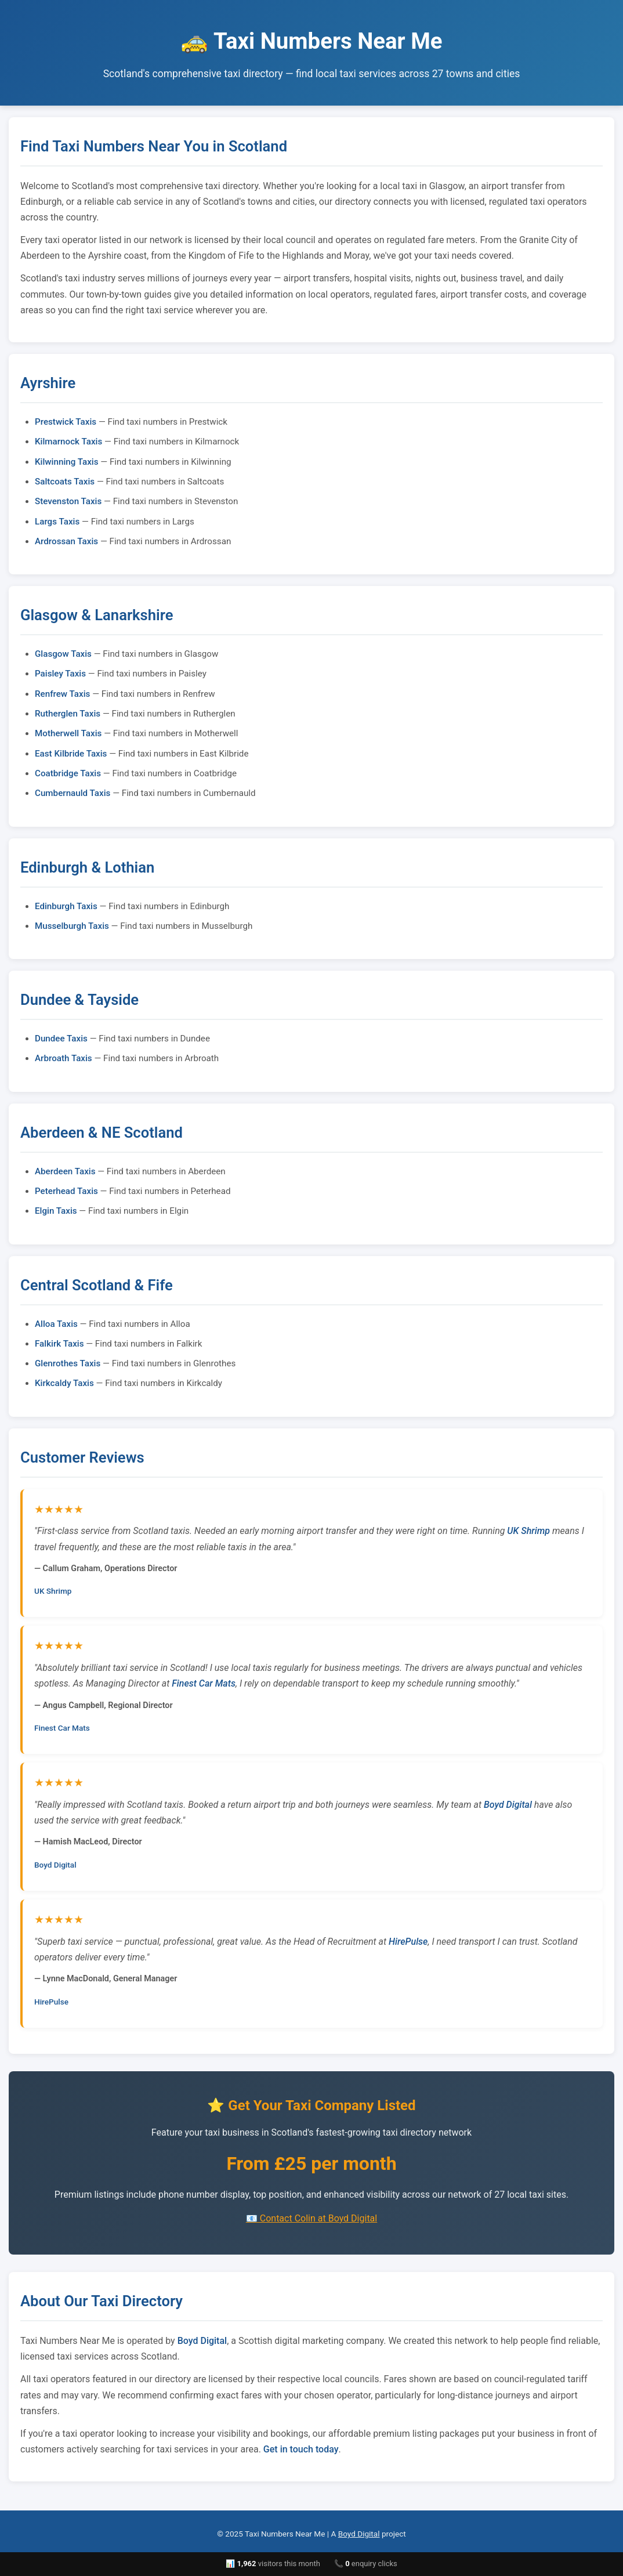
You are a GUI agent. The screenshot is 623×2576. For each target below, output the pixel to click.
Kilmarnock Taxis (68, 441)
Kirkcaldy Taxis (64, 1383)
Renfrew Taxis (62, 694)
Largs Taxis (57, 521)
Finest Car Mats (204, 1683)
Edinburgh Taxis (66, 906)
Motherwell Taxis (68, 733)
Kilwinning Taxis (67, 462)
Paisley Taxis (60, 673)
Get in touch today (301, 2449)
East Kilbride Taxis (71, 753)
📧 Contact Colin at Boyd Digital (311, 2218)
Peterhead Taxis (66, 1191)
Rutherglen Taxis (67, 713)
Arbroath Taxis (63, 1058)
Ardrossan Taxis (66, 541)
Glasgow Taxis (63, 654)
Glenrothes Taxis (67, 1363)
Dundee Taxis (61, 1038)
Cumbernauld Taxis (72, 793)
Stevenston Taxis (68, 501)
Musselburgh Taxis (72, 926)
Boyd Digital (508, 1804)
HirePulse (408, 1941)
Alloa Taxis (56, 1324)
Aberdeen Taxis (65, 1171)
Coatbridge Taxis (68, 773)
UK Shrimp (528, 1530)
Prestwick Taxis (65, 422)
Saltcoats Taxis (65, 481)
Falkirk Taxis (59, 1343)
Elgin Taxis (56, 1211)
